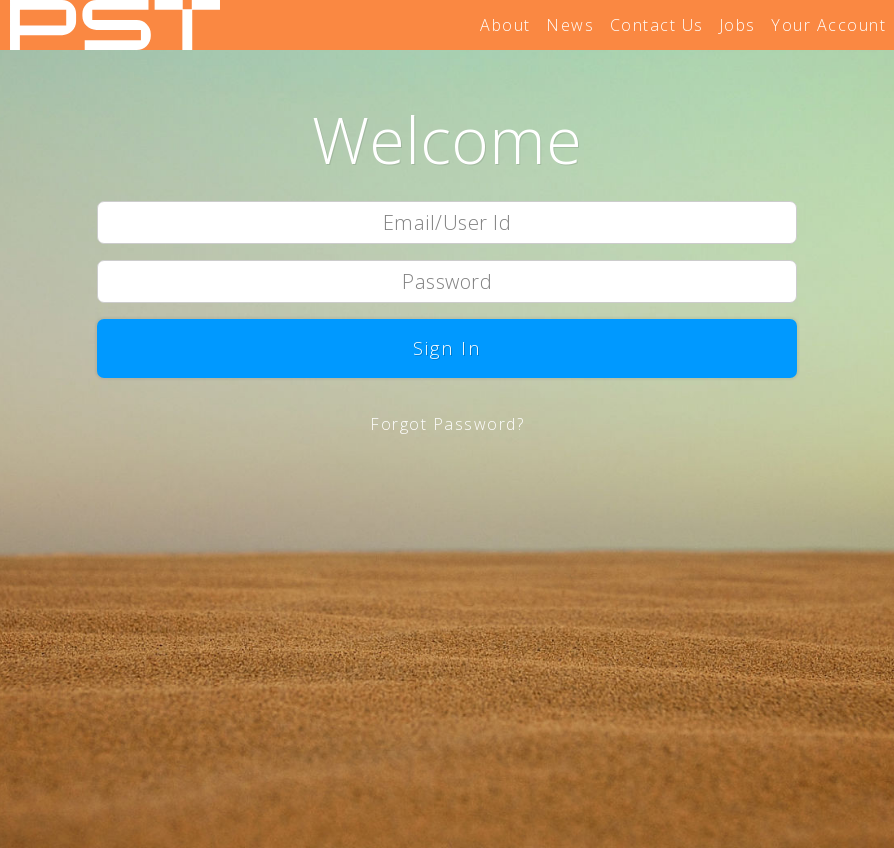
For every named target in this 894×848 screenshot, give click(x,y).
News (570, 25)
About (505, 25)
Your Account (828, 25)
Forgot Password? (447, 424)
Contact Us (657, 25)
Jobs (737, 25)
